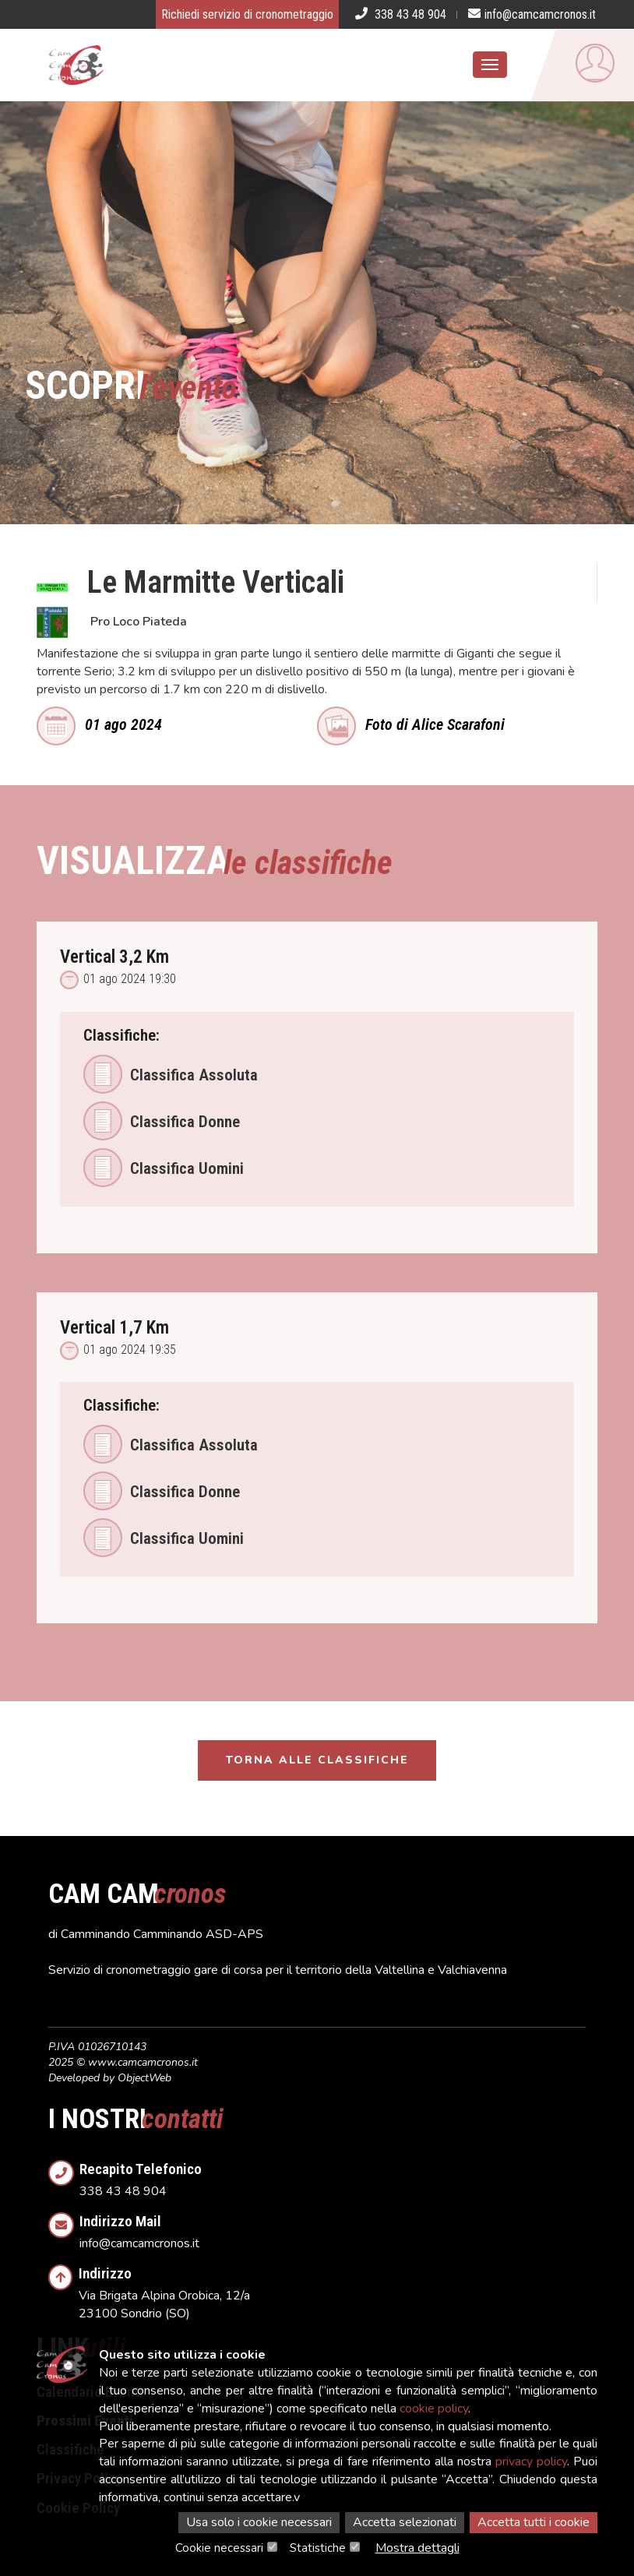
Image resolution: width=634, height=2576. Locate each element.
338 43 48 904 (332, 2175)
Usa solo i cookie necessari (259, 2522)
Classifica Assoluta (170, 1074)
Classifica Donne (161, 1120)
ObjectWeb (144, 2077)
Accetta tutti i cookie (533, 2522)
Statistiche (318, 2548)
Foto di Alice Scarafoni (411, 723)
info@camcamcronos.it (332, 2227)
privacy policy (531, 2461)
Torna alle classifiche (317, 1760)
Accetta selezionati (404, 2522)
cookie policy (434, 2408)
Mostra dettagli (417, 2548)
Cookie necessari (219, 2548)
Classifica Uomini (163, 1167)
